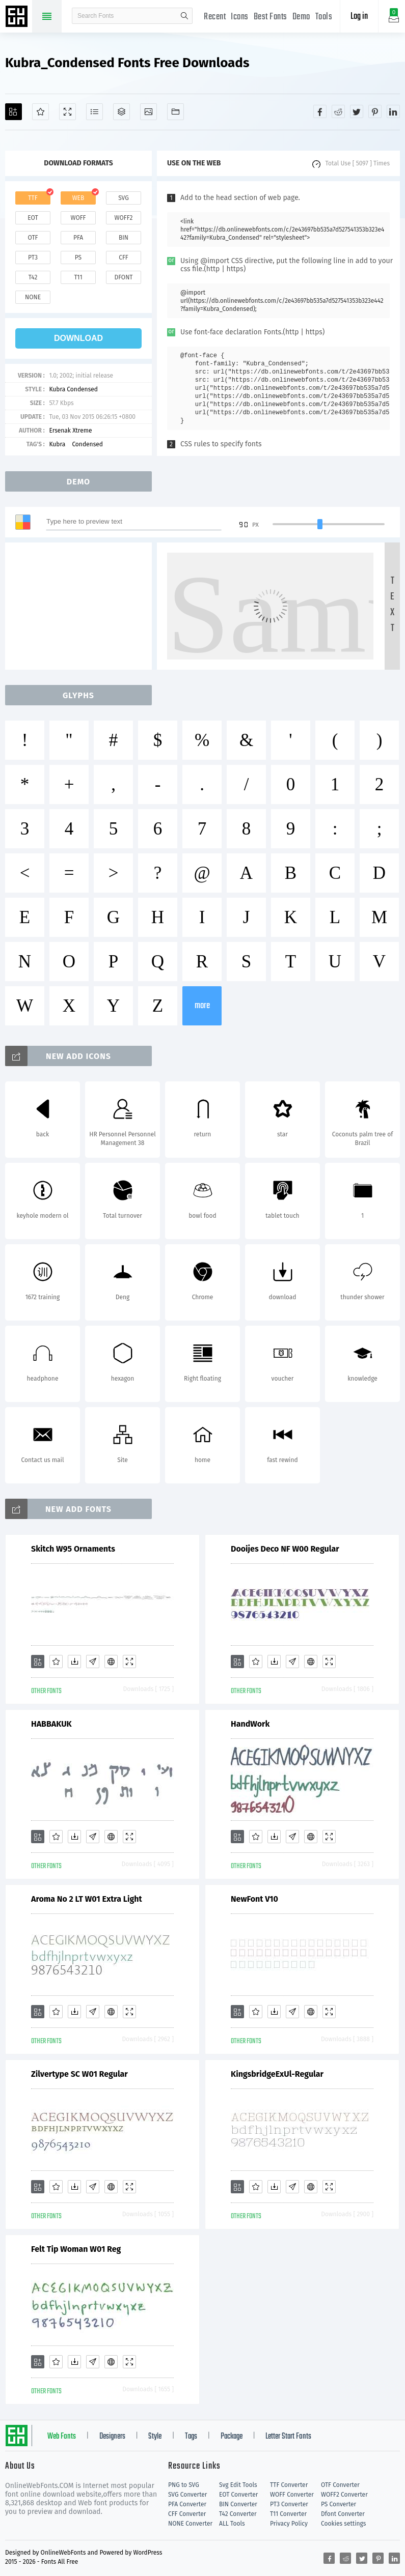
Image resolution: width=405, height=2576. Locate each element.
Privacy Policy (289, 2523)
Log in (359, 16)
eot (33, 217)
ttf (32, 198)
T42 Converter (238, 2513)
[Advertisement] (81, 606)
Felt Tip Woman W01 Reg (76, 2249)
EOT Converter (238, 2494)
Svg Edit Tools (238, 2484)
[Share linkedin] (393, 111)
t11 (78, 277)
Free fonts (18, 17)
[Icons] (148, 111)
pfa (78, 237)
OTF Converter (340, 2484)
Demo (301, 17)
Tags (191, 2436)
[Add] (13, 111)
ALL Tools (232, 2523)
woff (78, 217)
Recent (215, 17)
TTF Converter (289, 2484)
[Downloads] (74, 1661)
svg (123, 198)
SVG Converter (187, 2494)
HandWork (250, 1724)
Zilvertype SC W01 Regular (79, 2074)
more (202, 1005)
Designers (112, 2436)
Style (154, 2436)
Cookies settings (343, 2523)
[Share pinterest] (375, 111)
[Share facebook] (320, 111)
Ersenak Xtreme (70, 430)
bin (123, 237)
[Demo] (67, 111)
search (184, 15)
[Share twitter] (356, 111)
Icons (240, 17)
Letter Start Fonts (288, 2436)
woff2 (124, 217)
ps (78, 257)
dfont (123, 277)
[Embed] (111, 1661)
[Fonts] (175, 111)
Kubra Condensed (73, 389)
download (78, 338)
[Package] (121, 111)
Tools (324, 17)
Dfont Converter (343, 2513)
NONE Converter (190, 2523)
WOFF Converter (292, 2494)
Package (231, 2436)
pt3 (33, 257)
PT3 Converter (289, 2504)
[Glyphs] (94, 111)
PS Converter (338, 2504)
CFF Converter (187, 2513)
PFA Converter (187, 2504)
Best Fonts (270, 17)
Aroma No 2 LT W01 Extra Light (86, 1899)
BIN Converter (238, 2504)
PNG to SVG (183, 2484)
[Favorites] (40, 111)
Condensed (87, 444)
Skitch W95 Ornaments (73, 1549)
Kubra (58, 444)
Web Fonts (61, 2436)
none (33, 297)
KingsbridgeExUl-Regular (277, 2074)
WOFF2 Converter (344, 2494)
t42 (33, 277)
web (78, 198)
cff (123, 257)
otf (33, 237)
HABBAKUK (51, 1724)
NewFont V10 (254, 1899)
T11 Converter (288, 2513)
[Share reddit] (338, 111)
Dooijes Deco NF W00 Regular (285, 1549)
